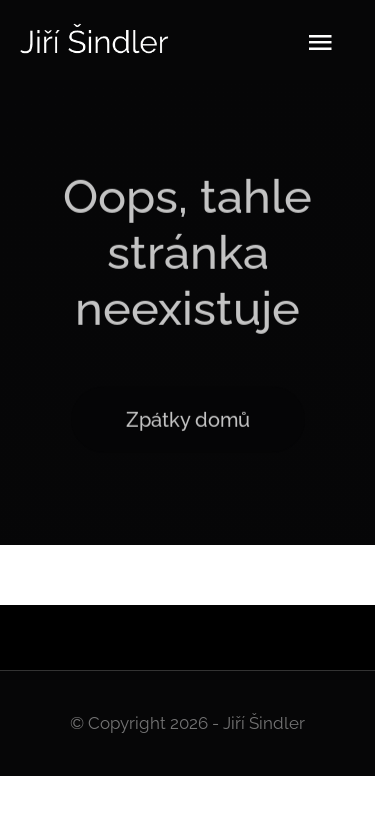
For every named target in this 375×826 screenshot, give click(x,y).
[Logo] (95, 30)
